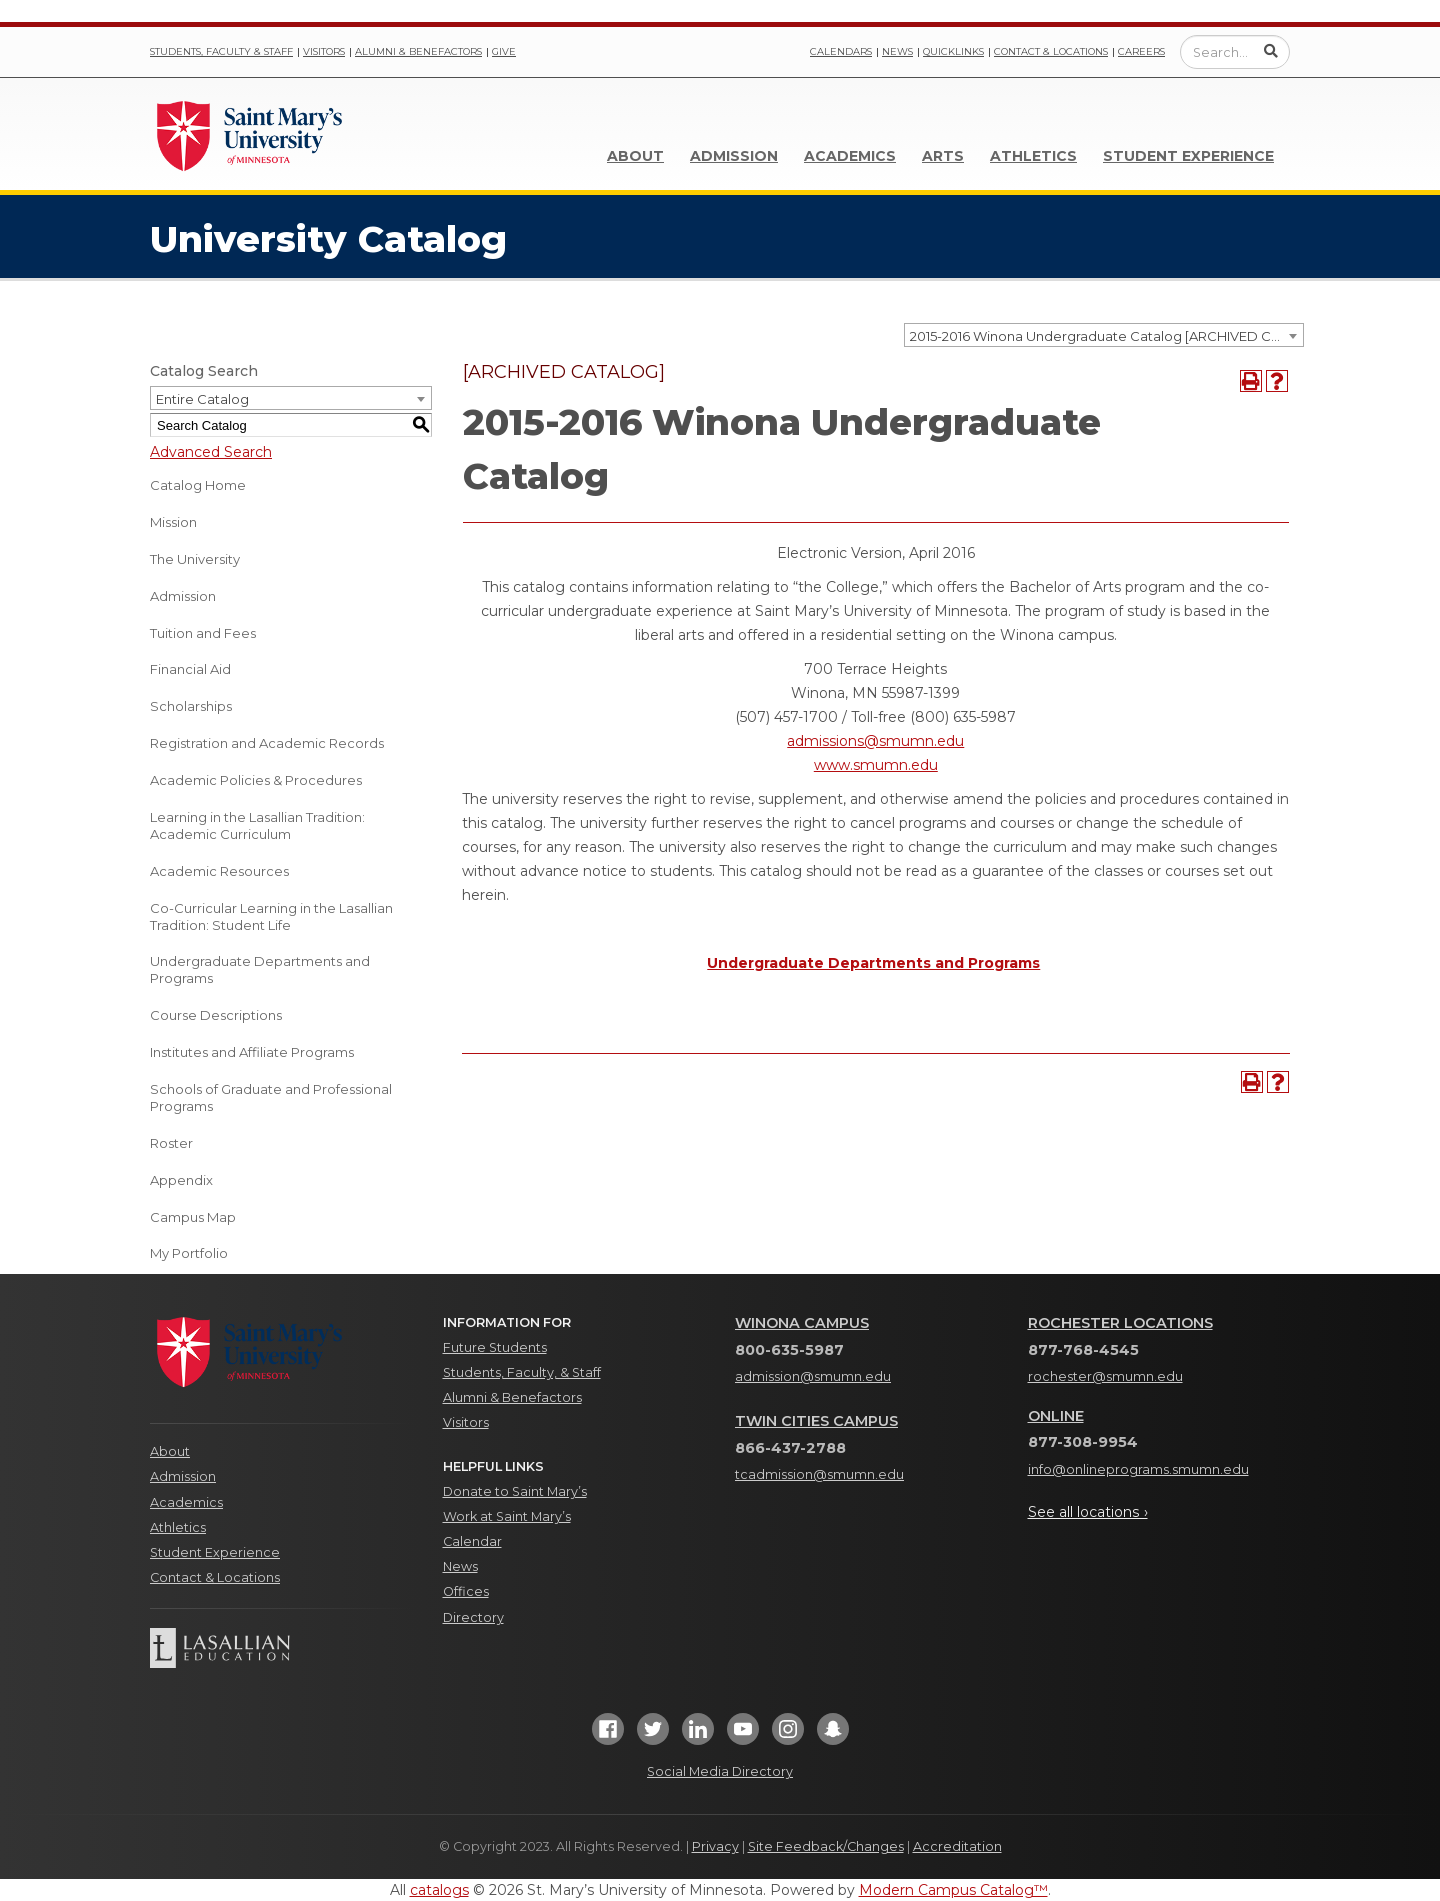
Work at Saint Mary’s (507, 1516)
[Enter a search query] (1235, 52)
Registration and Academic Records (267, 743)
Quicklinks (953, 51)
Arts (943, 156)
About (635, 156)
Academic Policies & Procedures (256, 780)
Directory (473, 1617)
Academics (850, 156)
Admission (734, 156)
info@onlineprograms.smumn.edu (1138, 1469)
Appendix (181, 1180)
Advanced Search (211, 452)
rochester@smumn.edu (1105, 1376)
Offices (466, 1591)
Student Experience (1188, 156)
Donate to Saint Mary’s (515, 1491)
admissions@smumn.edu (875, 741)
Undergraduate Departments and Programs (260, 969)
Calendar (472, 1541)
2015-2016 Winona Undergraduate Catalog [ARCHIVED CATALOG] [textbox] (1106, 336)
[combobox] (1104, 335)
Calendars (841, 51)
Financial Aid (190, 669)
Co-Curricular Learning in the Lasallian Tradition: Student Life (271, 916)
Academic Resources (219, 871)
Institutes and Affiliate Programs (252, 1052)
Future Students (495, 1347)
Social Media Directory (720, 1771)
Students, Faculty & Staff (221, 51)
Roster (171, 1143)
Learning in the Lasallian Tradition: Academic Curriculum (257, 825)
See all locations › (1088, 1512)
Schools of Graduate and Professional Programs (271, 1097)
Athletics (1033, 156)
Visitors (324, 51)
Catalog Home (198, 485)
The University (195, 559)
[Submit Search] (1271, 51)
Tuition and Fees (203, 633)
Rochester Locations (1120, 1323)
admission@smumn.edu (813, 1376)
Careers (1141, 51)
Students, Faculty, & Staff (522, 1372)
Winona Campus (802, 1323)
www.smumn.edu (876, 765)
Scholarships (191, 706)
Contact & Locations (1051, 51)
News (897, 51)
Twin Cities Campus (816, 1421)
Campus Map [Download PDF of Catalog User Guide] (193, 1217)
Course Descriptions (216, 1015)
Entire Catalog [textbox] (202, 399)
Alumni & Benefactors (418, 51)
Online (1056, 1416)
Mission (173, 522)
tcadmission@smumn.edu (819, 1474)
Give (504, 51)
